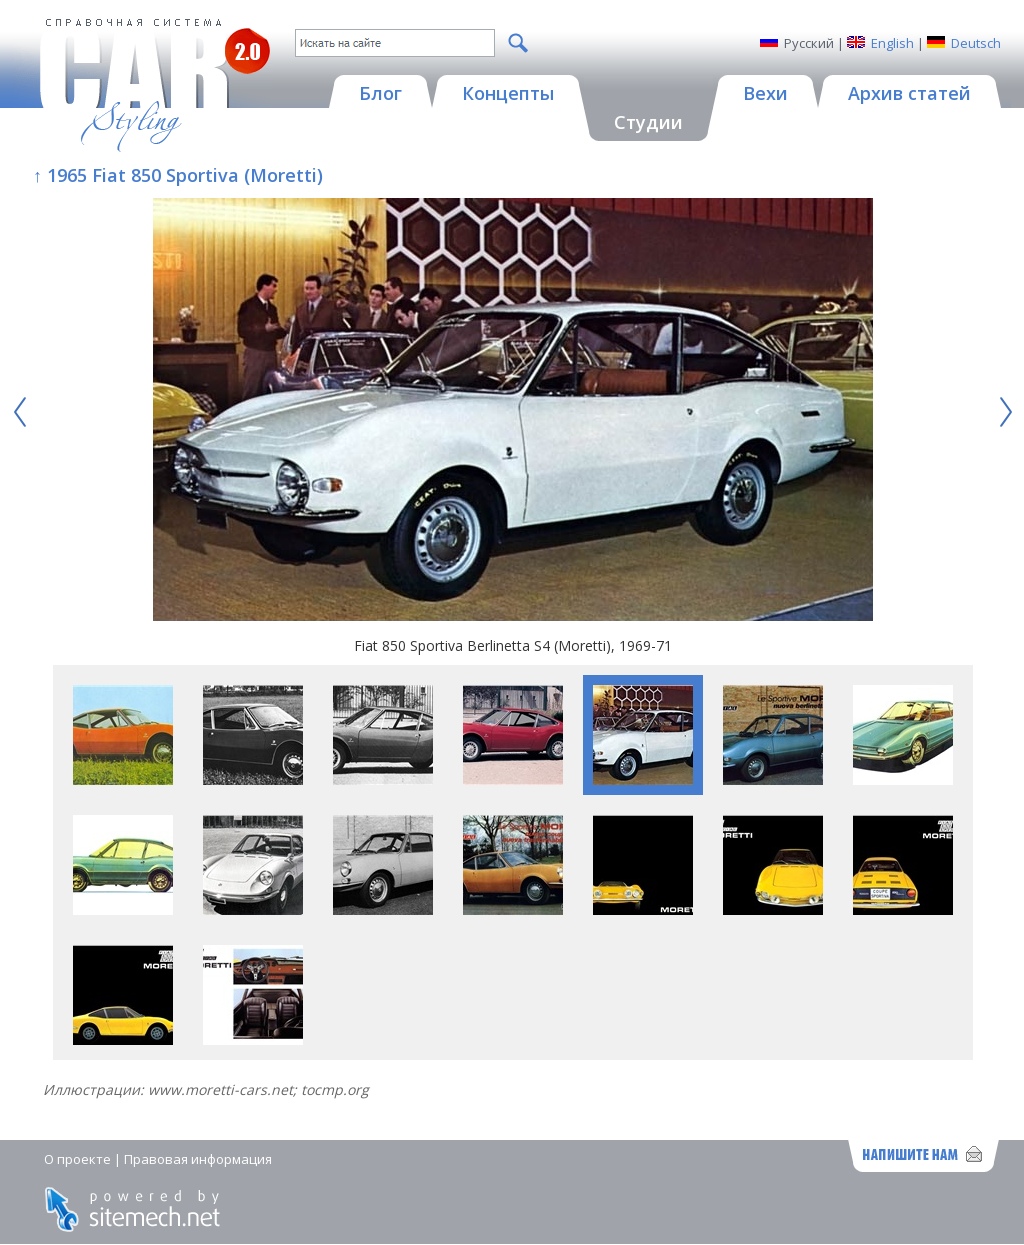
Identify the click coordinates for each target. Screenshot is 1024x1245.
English (892, 43)
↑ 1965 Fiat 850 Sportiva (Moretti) (178, 175)
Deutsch (976, 43)
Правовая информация (198, 1159)
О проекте (77, 1159)
